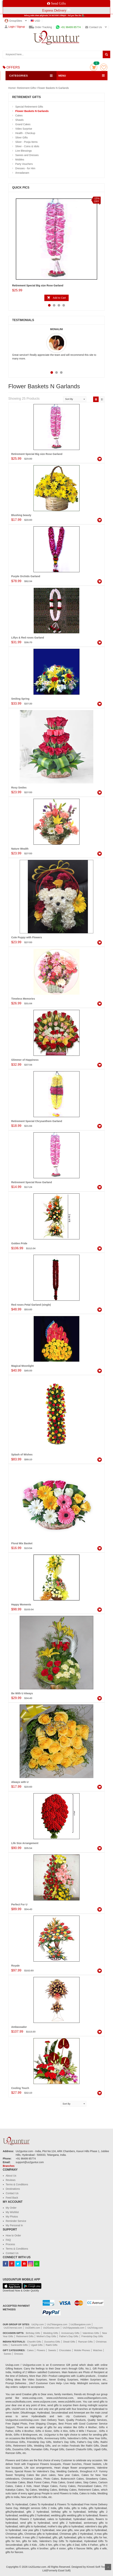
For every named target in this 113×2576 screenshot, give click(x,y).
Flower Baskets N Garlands (53, 87)
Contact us (93, 27)
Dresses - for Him (25, 168)
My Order (11, 2207)
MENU (62, 75)
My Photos (12, 2216)
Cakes (19, 115)
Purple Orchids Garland (25, 576)
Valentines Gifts (90, 2333)
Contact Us (12, 2193)
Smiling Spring (20, 698)
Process (10, 2244)
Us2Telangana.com (57, 2324)
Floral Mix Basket (21, 1543)
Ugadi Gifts (37, 2345)
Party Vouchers (24, 163)
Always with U (20, 1782)
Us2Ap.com (37, 2324)
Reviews (10, 2180)
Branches (9, 2165)
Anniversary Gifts (70, 2333)
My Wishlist (12, 2212)
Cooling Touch (20, 2088)
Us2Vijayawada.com (73, 2327)
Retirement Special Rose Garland (31, 1182)
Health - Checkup (25, 133)
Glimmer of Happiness (25, 1059)
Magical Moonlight (22, 1365)
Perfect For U (19, 1904)
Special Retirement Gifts (29, 106)
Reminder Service (16, 2220)
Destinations (13, 2188)
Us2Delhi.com (32, 2327)
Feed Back (12, 2197)
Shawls (19, 119)
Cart (93, 67)
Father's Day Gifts (68, 2336)
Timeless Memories (23, 998)
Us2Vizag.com (95, 2327)
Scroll (108, 2567)
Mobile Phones (82, 2350)
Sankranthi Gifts (19, 2345)
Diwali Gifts (69, 2341)
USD (35, 20)
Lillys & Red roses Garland (27, 637)
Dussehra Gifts (52, 2341)
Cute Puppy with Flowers (26, 937)
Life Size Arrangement (24, 1843)
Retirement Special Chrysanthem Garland (36, 1121)
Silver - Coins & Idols (27, 146)
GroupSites (13, 20)
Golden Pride (19, 1243)
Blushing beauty (21, 515)
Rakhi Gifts (51, 2345)
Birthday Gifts (33, 2333)
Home (11, 87)
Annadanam (22, 172)
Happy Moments (21, 1604)
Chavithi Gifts (34, 2341)
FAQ (8, 2239)
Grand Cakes (22, 124)
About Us (11, 2175)
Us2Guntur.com (51, 2327)
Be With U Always (22, 1693)
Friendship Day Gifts (92, 2336)
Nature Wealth (20, 848)
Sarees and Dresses (27, 155)
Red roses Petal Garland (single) (31, 1304)
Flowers (41, 2350)
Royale (15, 1965)
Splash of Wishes (22, 1454)
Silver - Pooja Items (26, 141)
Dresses (18, 2353)
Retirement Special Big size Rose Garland (36, 454)
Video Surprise (23, 128)
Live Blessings (23, 150)
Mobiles (19, 159)
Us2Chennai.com (13, 2327)
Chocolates (65, 2350)
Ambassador (19, 2026)
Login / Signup (15, 26)
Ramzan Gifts (85, 2341)
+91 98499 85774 (68, 27)
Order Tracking (40, 27)
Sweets (52, 2350)
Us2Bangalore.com (80, 2324)
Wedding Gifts (50, 2333)
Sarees (7, 2353)
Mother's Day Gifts (46, 2336)
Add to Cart (59, 297)
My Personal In (14, 2225)
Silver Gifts (21, 137)
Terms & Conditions (17, 2184)
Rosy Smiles (19, 787)
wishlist (103, 67)
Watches (97, 2350)
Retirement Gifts (26, 87)
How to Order (13, 2235)
